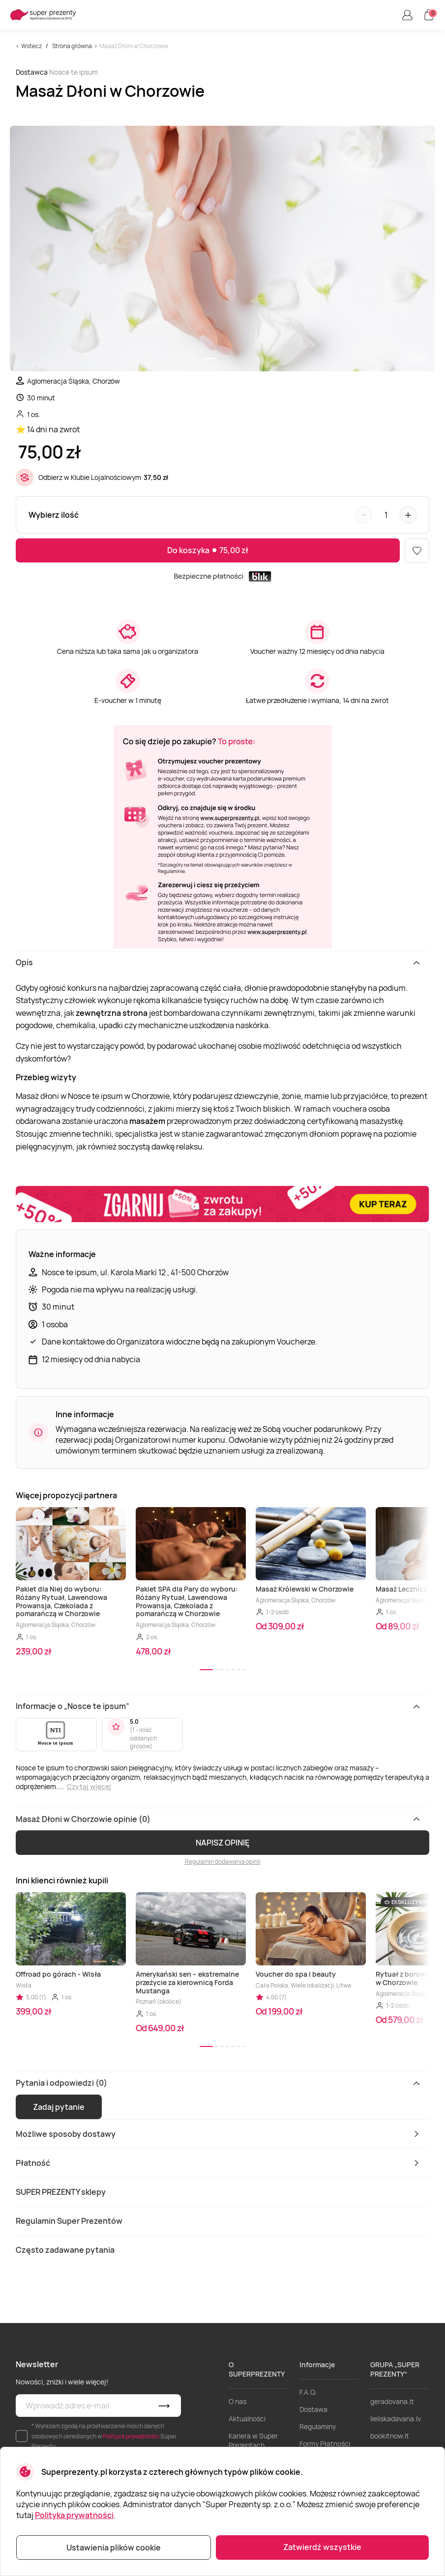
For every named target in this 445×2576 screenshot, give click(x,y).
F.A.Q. (308, 2392)
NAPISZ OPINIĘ (222, 1842)
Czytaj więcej (89, 1786)
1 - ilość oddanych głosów (143, 1738)
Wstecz (31, 46)
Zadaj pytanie (59, 2106)
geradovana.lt (392, 2401)
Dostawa (313, 2409)
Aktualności (247, 2418)
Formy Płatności (324, 2443)
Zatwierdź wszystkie (322, 2547)
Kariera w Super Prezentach (253, 2440)
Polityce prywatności (131, 2436)
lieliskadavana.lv (395, 2418)
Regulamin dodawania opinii (223, 1861)
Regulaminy (317, 2426)
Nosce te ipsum (73, 72)
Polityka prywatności (74, 2515)
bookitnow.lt (389, 2435)
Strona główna (72, 46)
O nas (237, 2401)
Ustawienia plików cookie (113, 2547)
